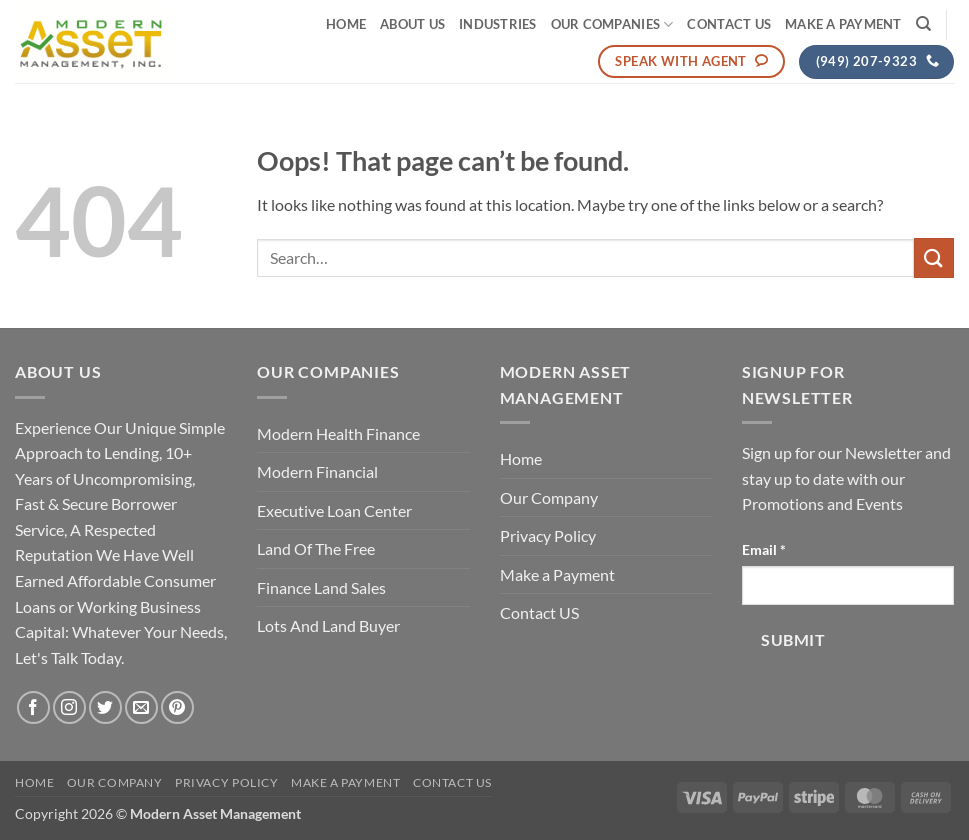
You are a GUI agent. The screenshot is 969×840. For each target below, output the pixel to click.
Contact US (729, 24)
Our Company (549, 497)
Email (764, 549)
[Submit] (934, 257)
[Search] (923, 24)
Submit (793, 640)
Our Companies (612, 24)
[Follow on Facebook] (33, 707)
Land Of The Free (316, 548)
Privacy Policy (548, 535)
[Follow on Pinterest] (177, 707)
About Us (412, 24)
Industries (498, 24)
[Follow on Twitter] (105, 707)
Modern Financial (317, 471)
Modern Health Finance (338, 433)
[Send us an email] (141, 707)
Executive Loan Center (334, 510)
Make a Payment (843, 24)
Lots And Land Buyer (328, 625)
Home (346, 24)
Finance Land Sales (321, 587)
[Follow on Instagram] (69, 707)
